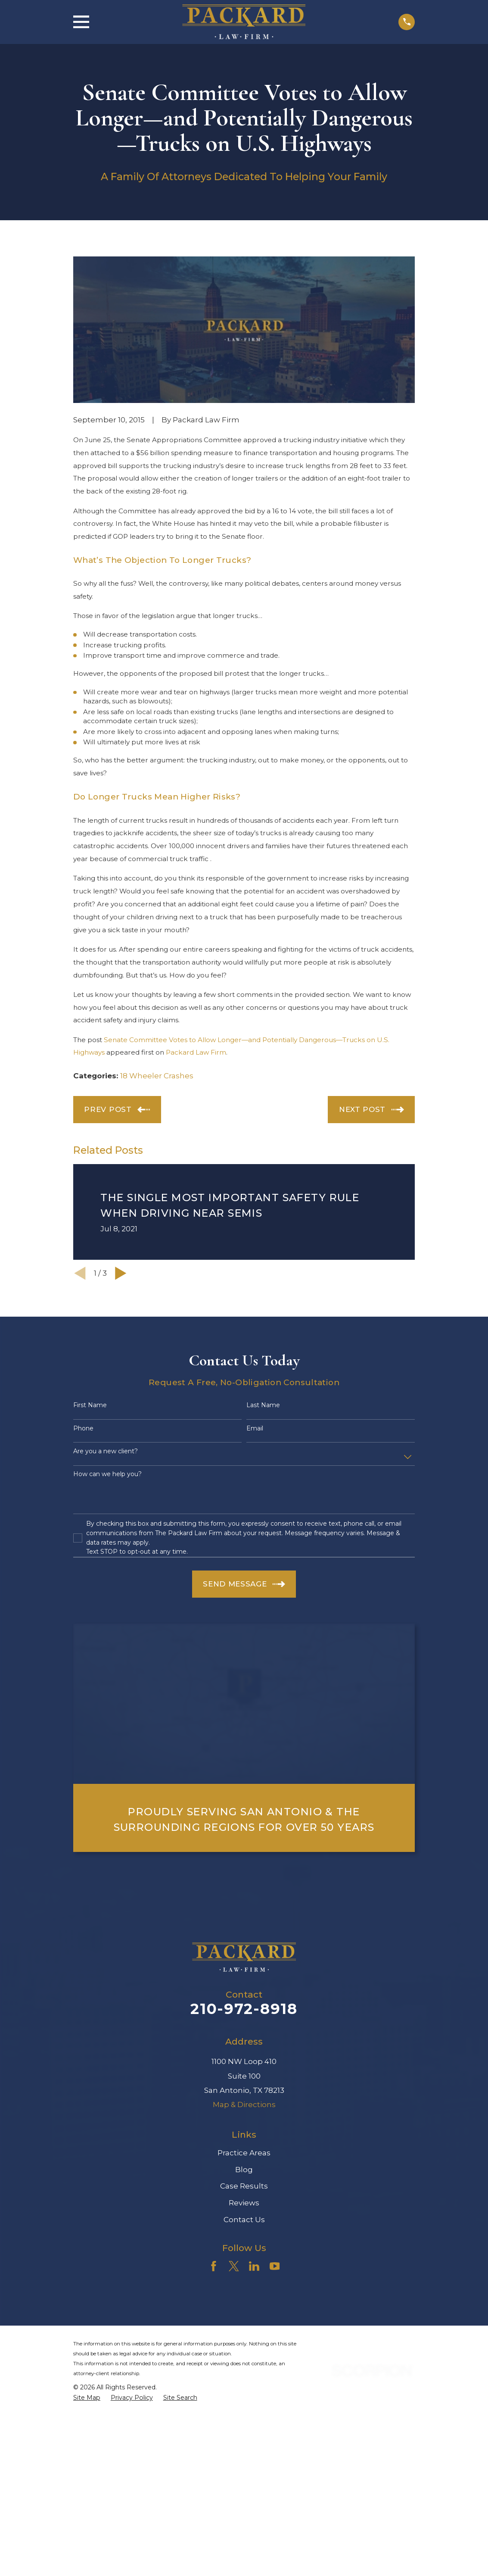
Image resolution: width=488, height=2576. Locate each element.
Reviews (244, 2202)
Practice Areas (244, 2152)
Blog (244, 2169)
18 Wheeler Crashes (156, 1075)
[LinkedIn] (254, 2266)
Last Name (263, 1405)
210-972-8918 (243, 2009)
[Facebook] (213, 2266)
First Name (90, 1405)
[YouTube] (275, 2266)
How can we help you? (107, 1474)
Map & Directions (244, 2104)
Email (254, 1428)
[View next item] (120, 1273)
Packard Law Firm (196, 1052)
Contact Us (244, 2219)
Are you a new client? (105, 1451)
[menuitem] (86, 2398)
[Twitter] (234, 2266)
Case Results (244, 2186)
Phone (83, 1428)
